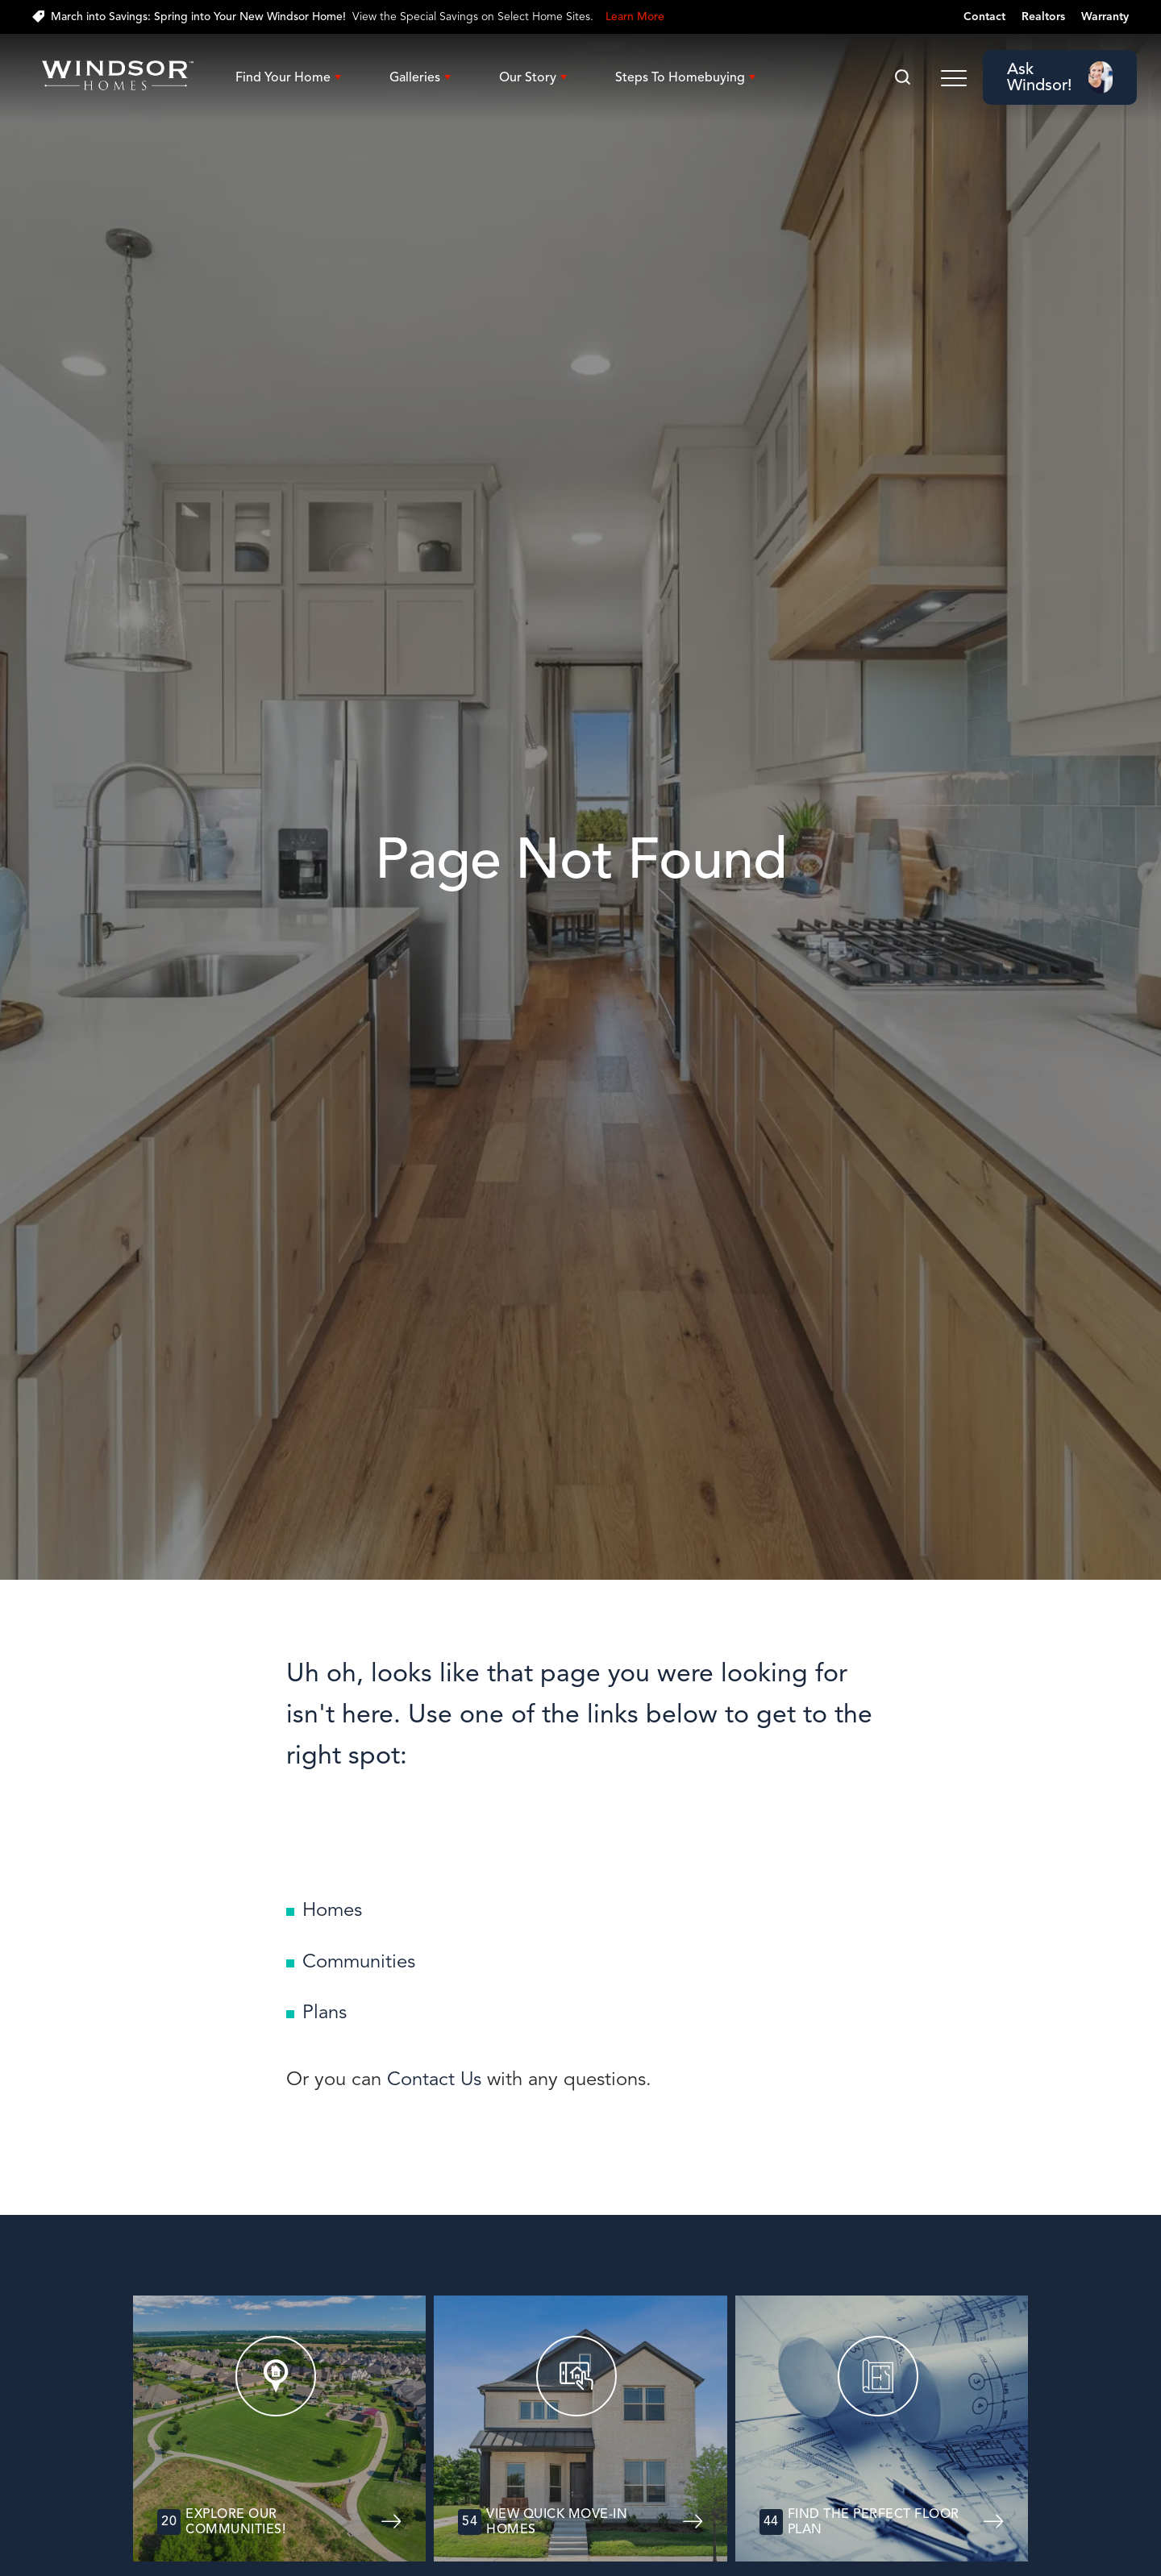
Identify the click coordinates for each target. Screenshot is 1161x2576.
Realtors (1043, 16)
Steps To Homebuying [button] (680, 77)
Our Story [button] (527, 77)
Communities (358, 1961)
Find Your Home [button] (283, 77)
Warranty (1105, 16)
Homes (332, 1909)
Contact (984, 16)
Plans (324, 2012)
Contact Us (434, 2079)
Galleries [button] (414, 77)
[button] (903, 78)
